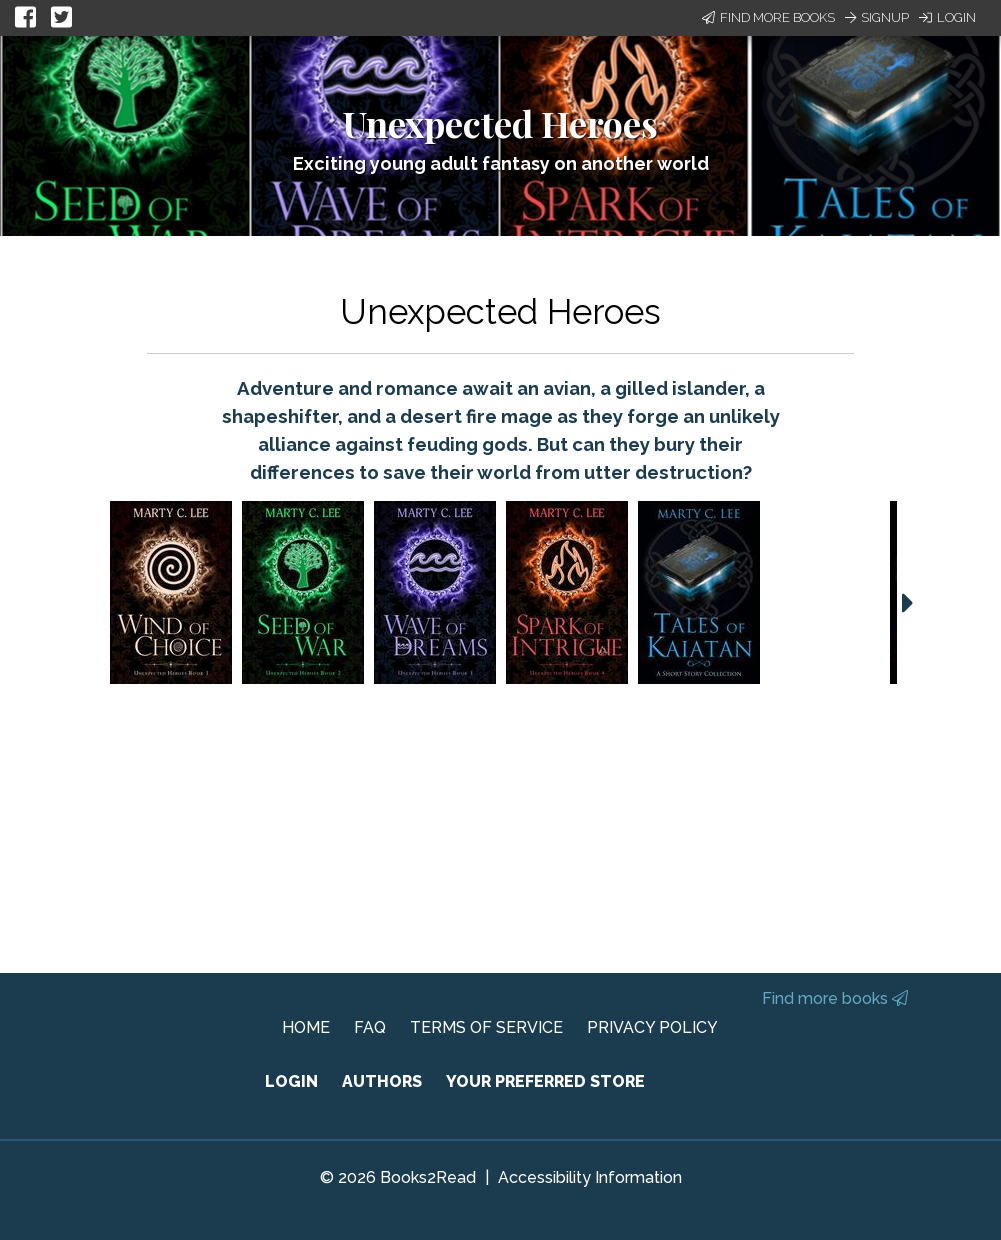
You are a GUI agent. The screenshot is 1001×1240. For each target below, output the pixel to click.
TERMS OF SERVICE (486, 1027)
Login (947, 17)
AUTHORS (382, 1081)
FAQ (370, 1027)
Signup (877, 17)
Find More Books (768, 17)
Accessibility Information (590, 1177)
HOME (306, 1027)
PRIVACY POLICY (652, 1027)
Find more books (835, 998)
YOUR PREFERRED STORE (545, 1081)
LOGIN (291, 1081)
